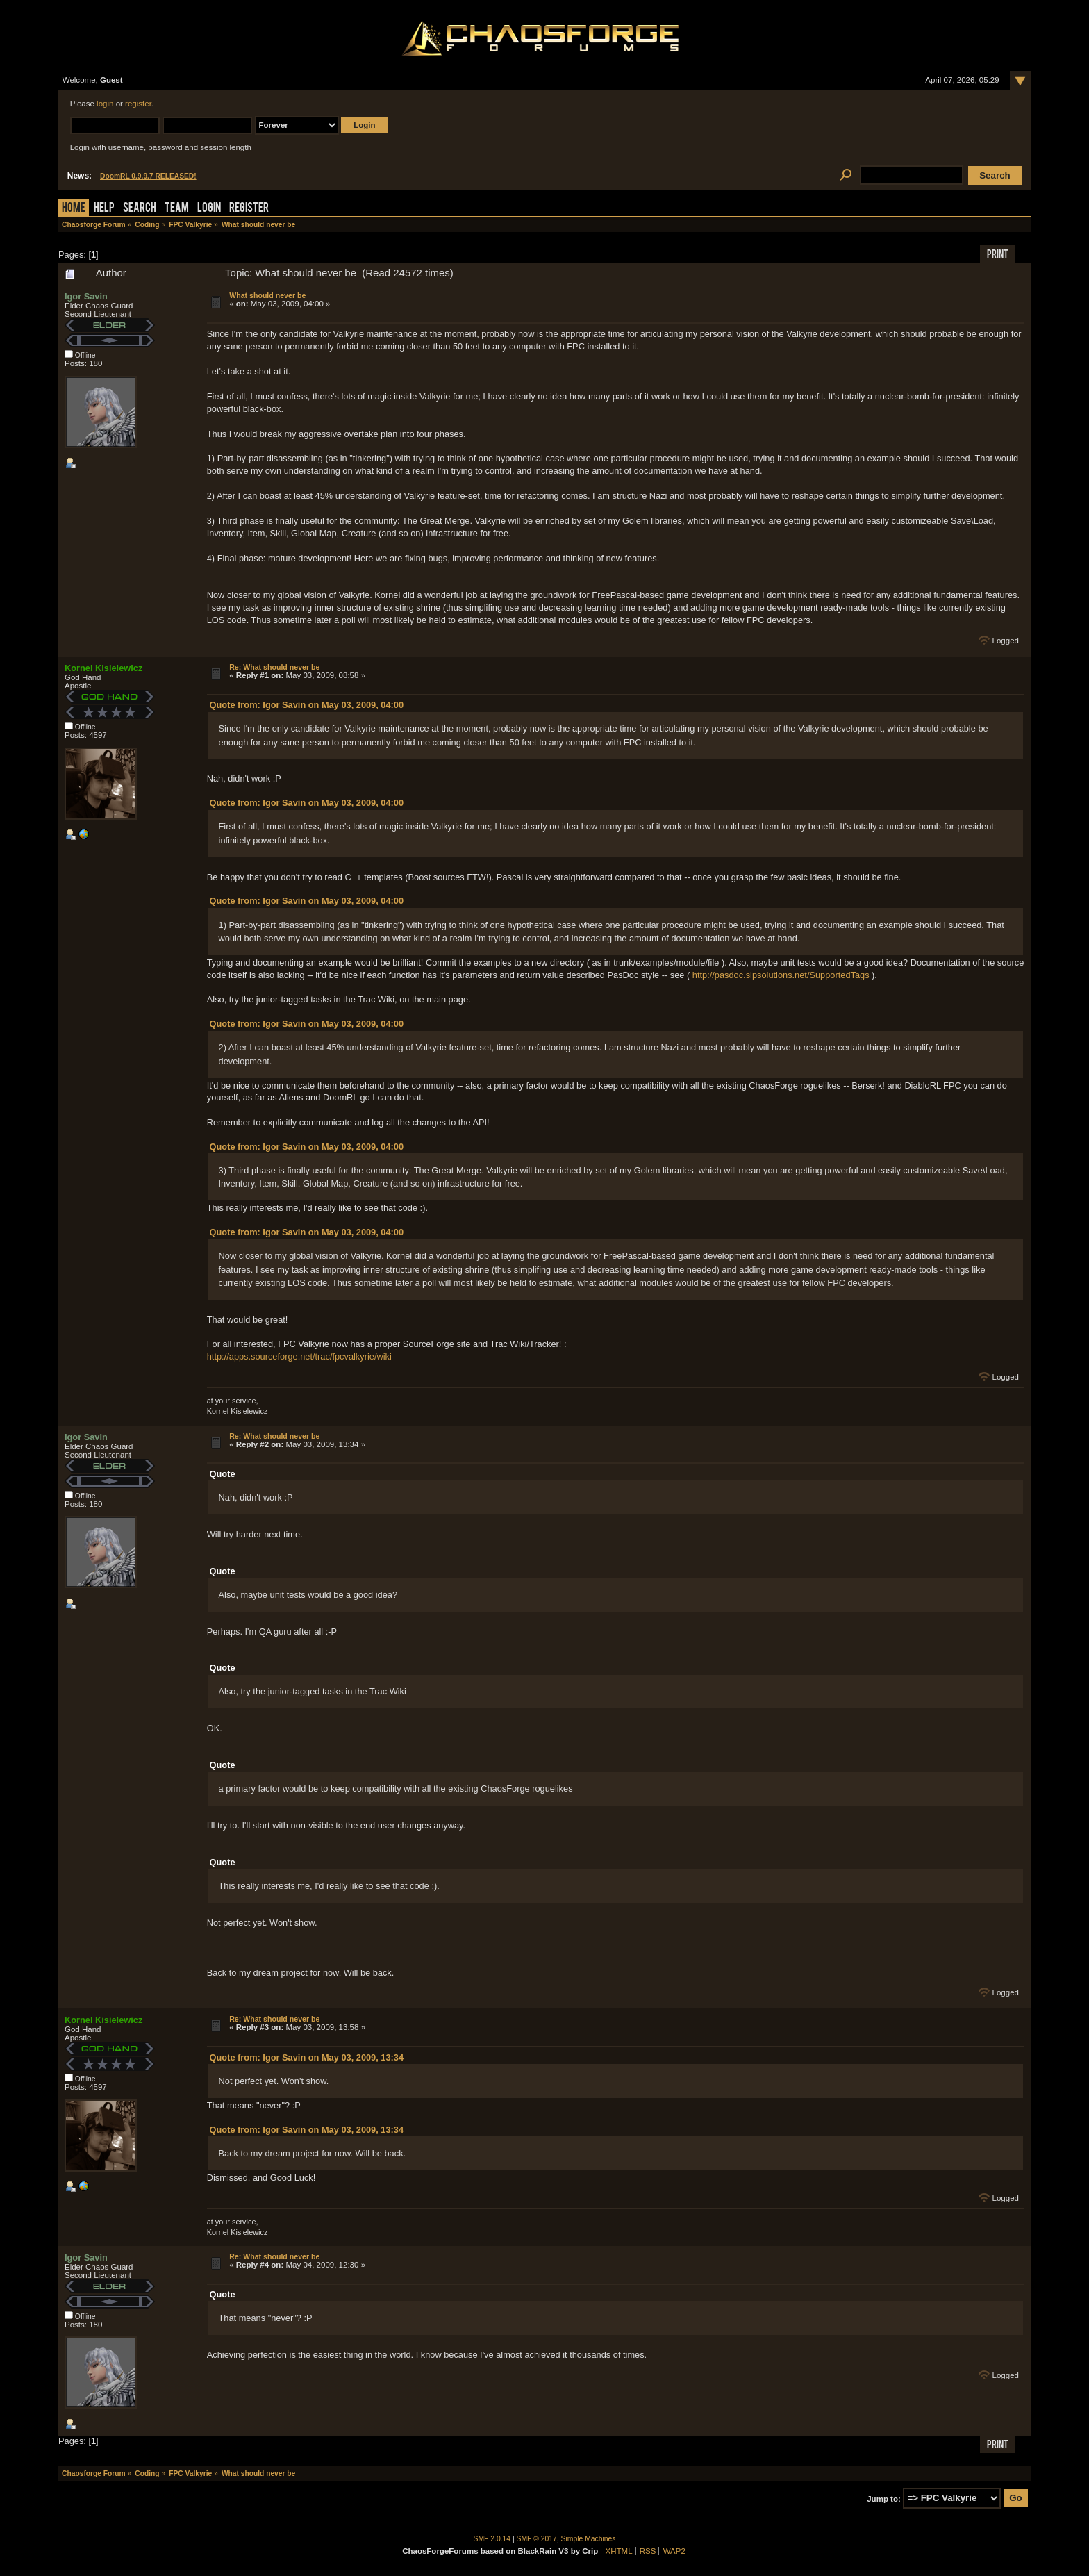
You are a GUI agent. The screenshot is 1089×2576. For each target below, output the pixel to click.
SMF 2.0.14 (492, 2539)
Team (177, 209)
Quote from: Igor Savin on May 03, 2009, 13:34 (307, 2057)
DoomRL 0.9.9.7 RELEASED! (148, 176)
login (105, 103)
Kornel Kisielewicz (103, 668)
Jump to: (884, 2498)
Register (249, 209)
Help (104, 209)
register (138, 103)
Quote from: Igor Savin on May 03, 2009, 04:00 (307, 705)
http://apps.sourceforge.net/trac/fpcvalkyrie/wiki (299, 1356)
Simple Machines (588, 2539)
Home (73, 209)
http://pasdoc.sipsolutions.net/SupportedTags (781, 975)
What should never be (267, 295)
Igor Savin (86, 296)
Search (139, 209)
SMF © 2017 (537, 2539)
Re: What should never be (274, 667)
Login (209, 209)
